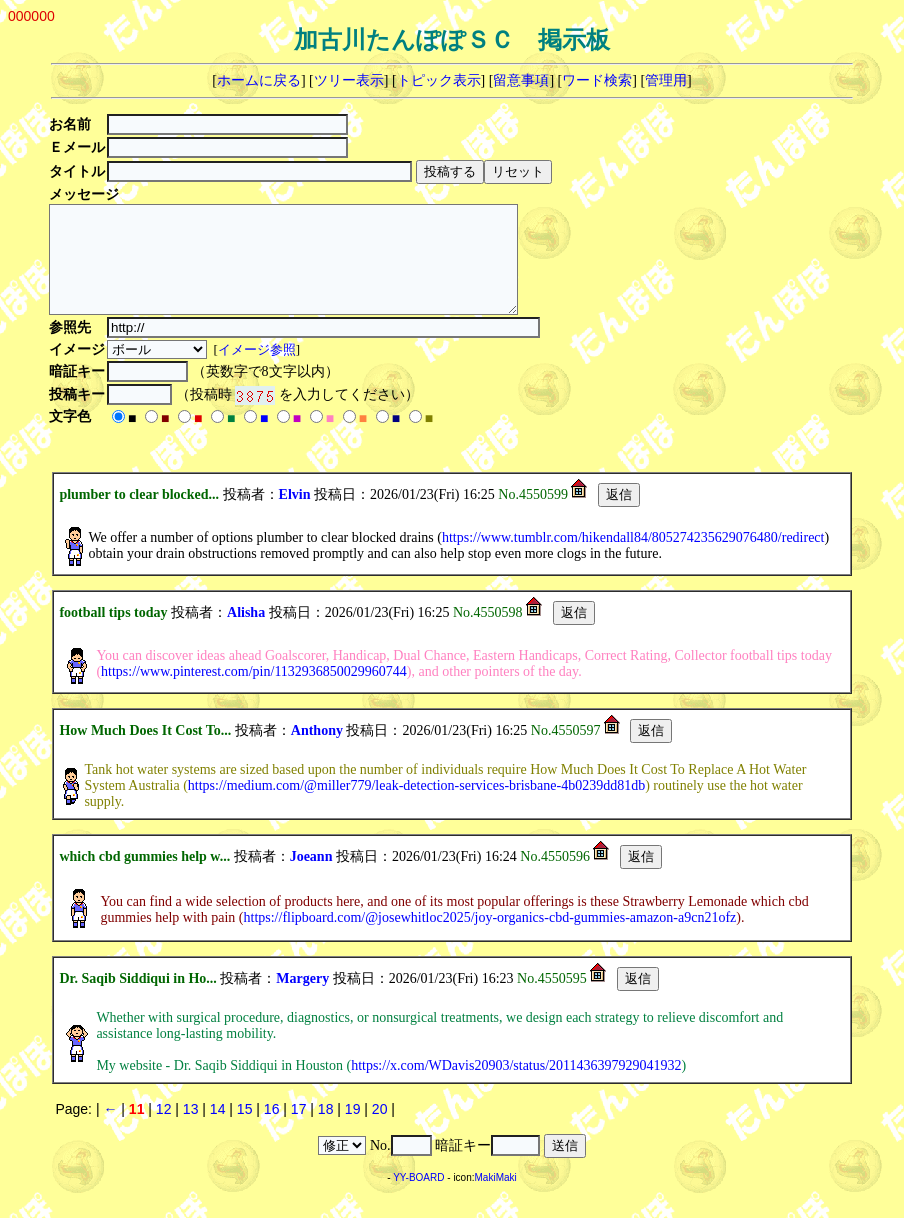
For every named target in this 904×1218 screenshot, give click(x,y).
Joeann (311, 877)
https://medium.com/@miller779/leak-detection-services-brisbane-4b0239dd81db (416, 806)
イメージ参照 (259, 370)
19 (353, 1130)
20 (380, 1130)
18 (326, 1130)
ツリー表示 (349, 80)
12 (164, 1130)
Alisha (246, 633)
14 (218, 1130)
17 (299, 1130)
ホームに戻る (259, 80)
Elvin (295, 515)
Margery (302, 999)
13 (191, 1130)
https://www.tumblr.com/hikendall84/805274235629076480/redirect (633, 558)
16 (272, 1130)
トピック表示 (439, 80)
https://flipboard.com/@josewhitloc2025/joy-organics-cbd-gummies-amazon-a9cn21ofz (490, 938)
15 (245, 1130)
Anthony (317, 751)
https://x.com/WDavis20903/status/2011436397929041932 (516, 1086)
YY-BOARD (418, 1198)
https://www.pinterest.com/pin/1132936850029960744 (254, 692)
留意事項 (521, 80)
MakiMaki (496, 1198)
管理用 (666, 80)
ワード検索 (597, 80)
